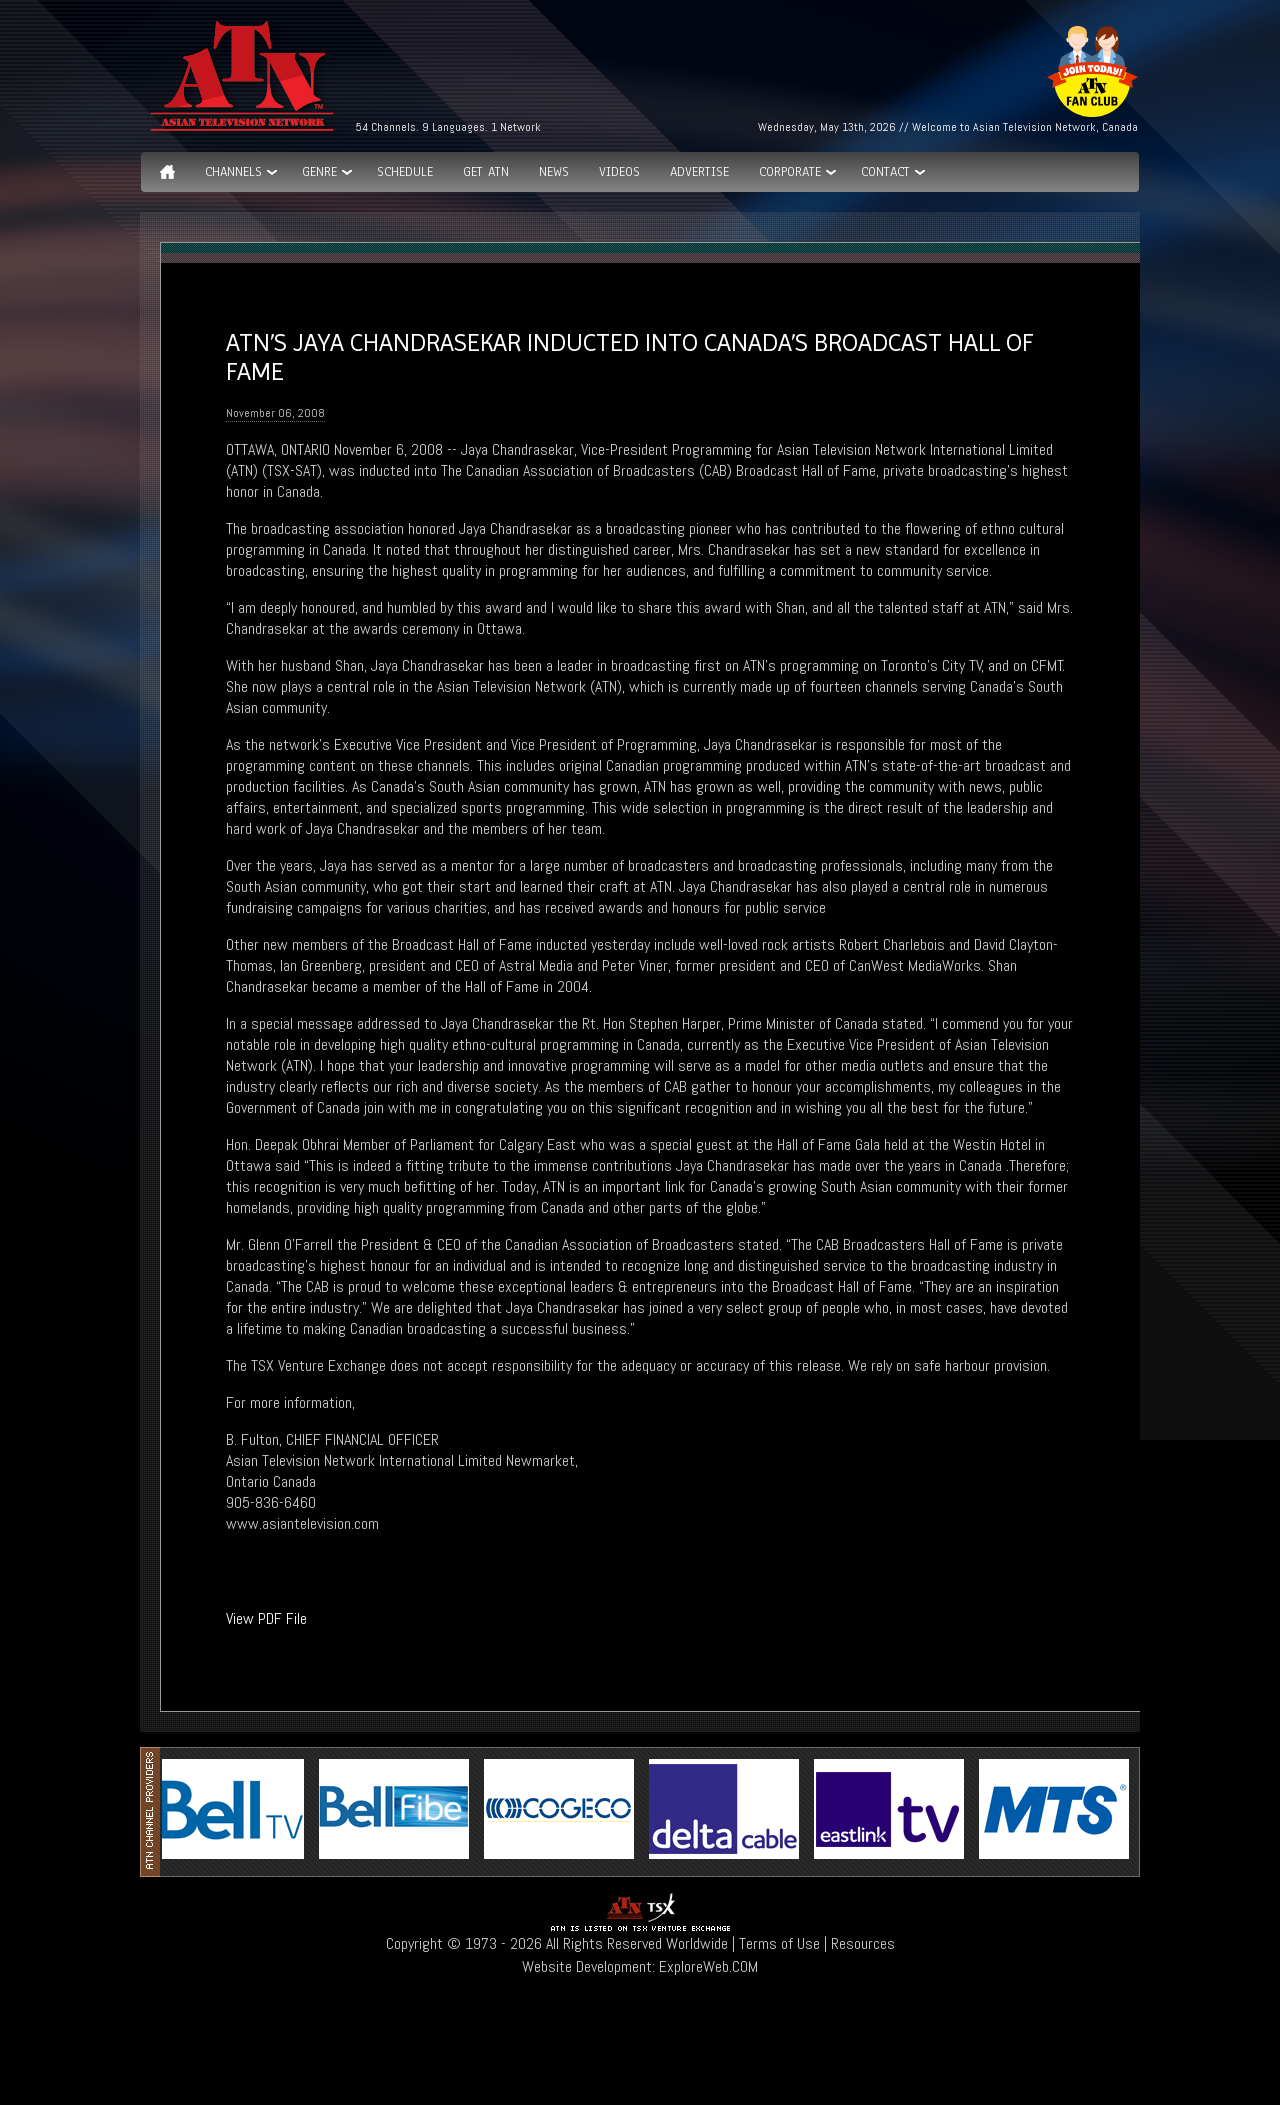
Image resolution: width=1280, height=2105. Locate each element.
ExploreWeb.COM (708, 1966)
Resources (863, 1943)
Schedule (405, 172)
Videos (619, 172)
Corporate (790, 172)
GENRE (319, 172)
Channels (233, 172)
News (554, 172)
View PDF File (266, 1618)
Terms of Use (779, 1943)
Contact (885, 172)
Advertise (699, 172)
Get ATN (486, 172)
